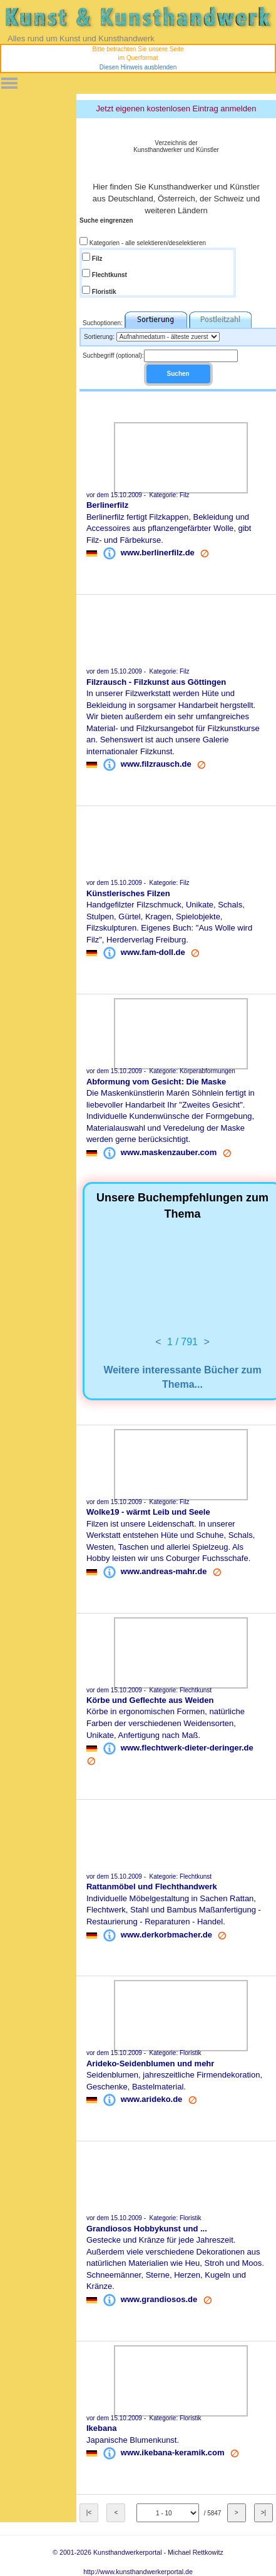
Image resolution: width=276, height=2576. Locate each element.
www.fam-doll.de (153, 952)
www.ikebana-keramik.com (173, 2452)
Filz (96, 258)
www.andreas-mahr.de (164, 1570)
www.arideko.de (152, 2099)
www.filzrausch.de (156, 764)
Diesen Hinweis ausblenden (138, 67)
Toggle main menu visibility (9, 79)
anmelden (238, 108)
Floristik (103, 291)
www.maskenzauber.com (169, 1152)
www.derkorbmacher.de (166, 1934)
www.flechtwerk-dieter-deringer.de (187, 1747)
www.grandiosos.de (159, 2299)
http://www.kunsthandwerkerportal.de (138, 2571)
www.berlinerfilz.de (158, 552)
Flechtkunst (108, 274)
